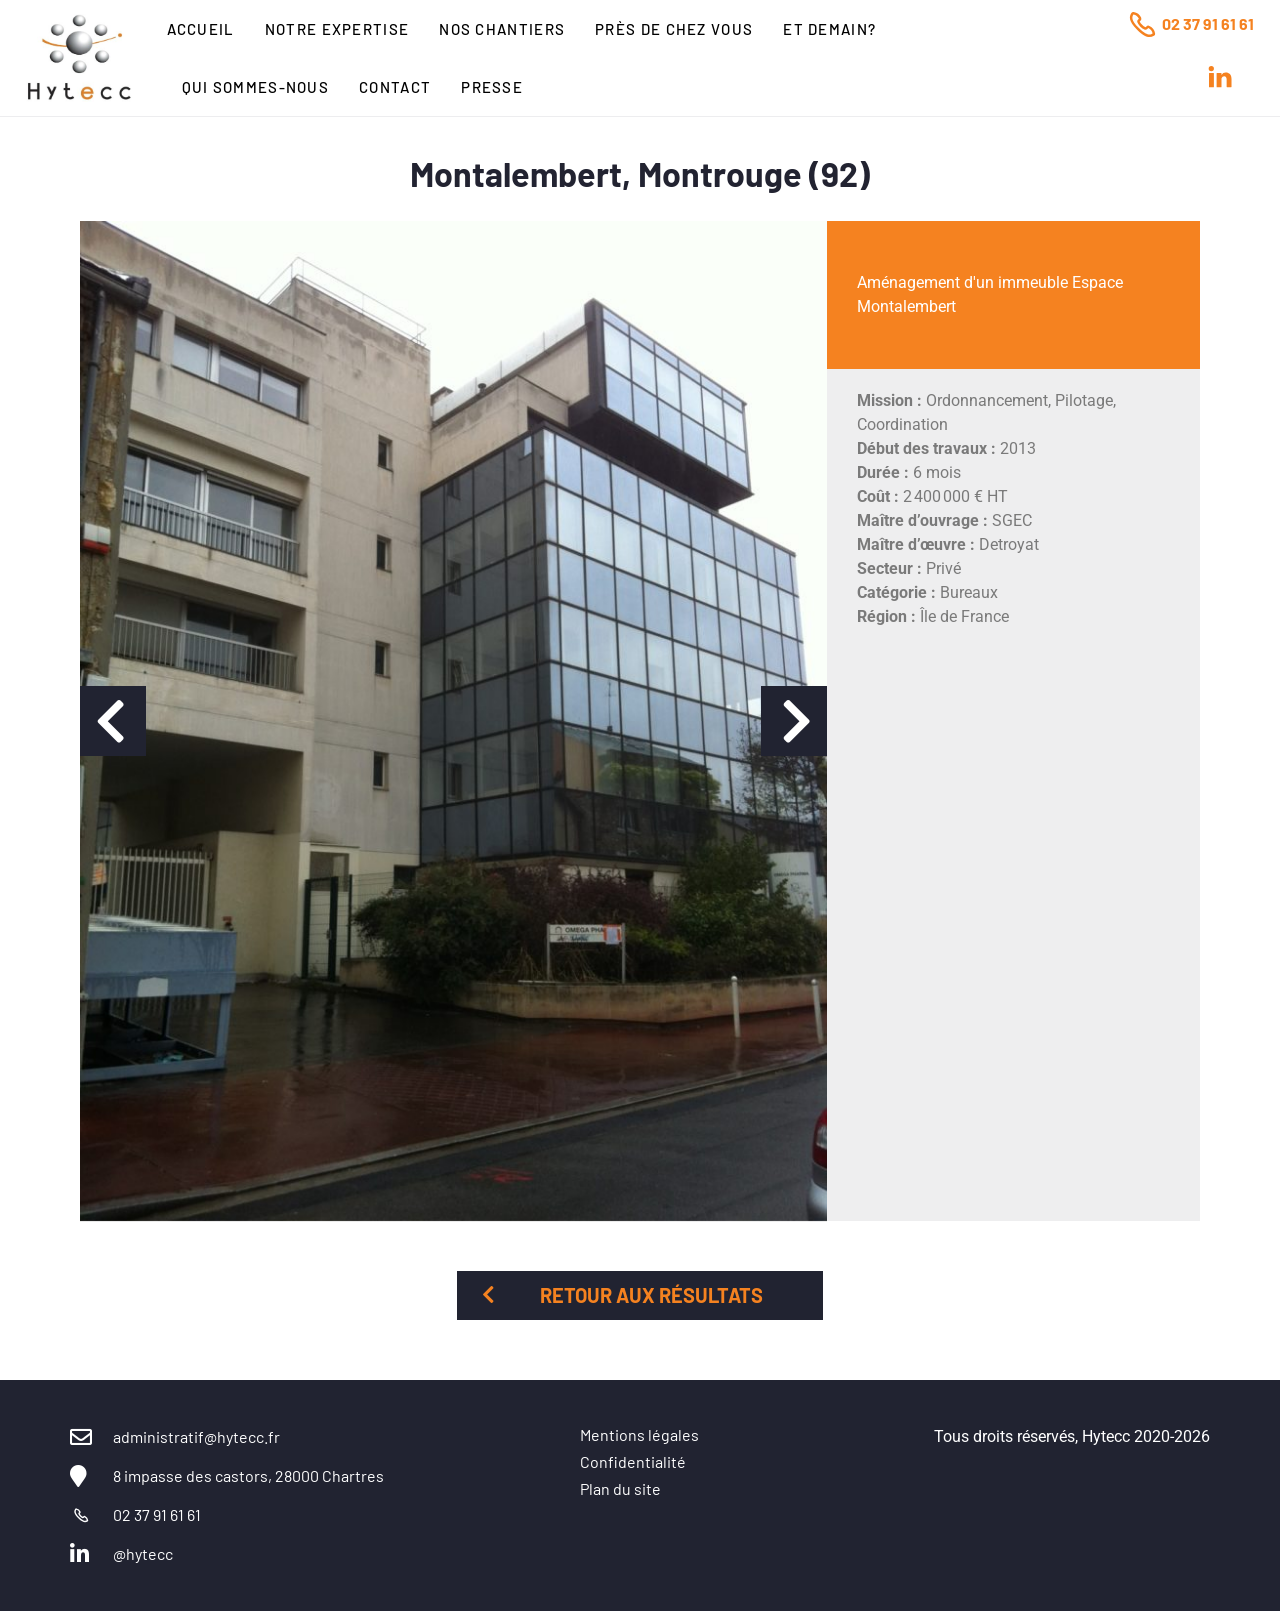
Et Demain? (829, 29)
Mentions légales (639, 1434)
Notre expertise (337, 29)
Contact (395, 87)
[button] (113, 721)
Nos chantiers (502, 29)
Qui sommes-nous (256, 87)
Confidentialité (633, 1461)
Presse (492, 87)
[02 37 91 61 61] (1142, 24)
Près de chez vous (674, 29)
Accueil (201, 29)
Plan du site (620, 1488)
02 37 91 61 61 (1208, 23)
